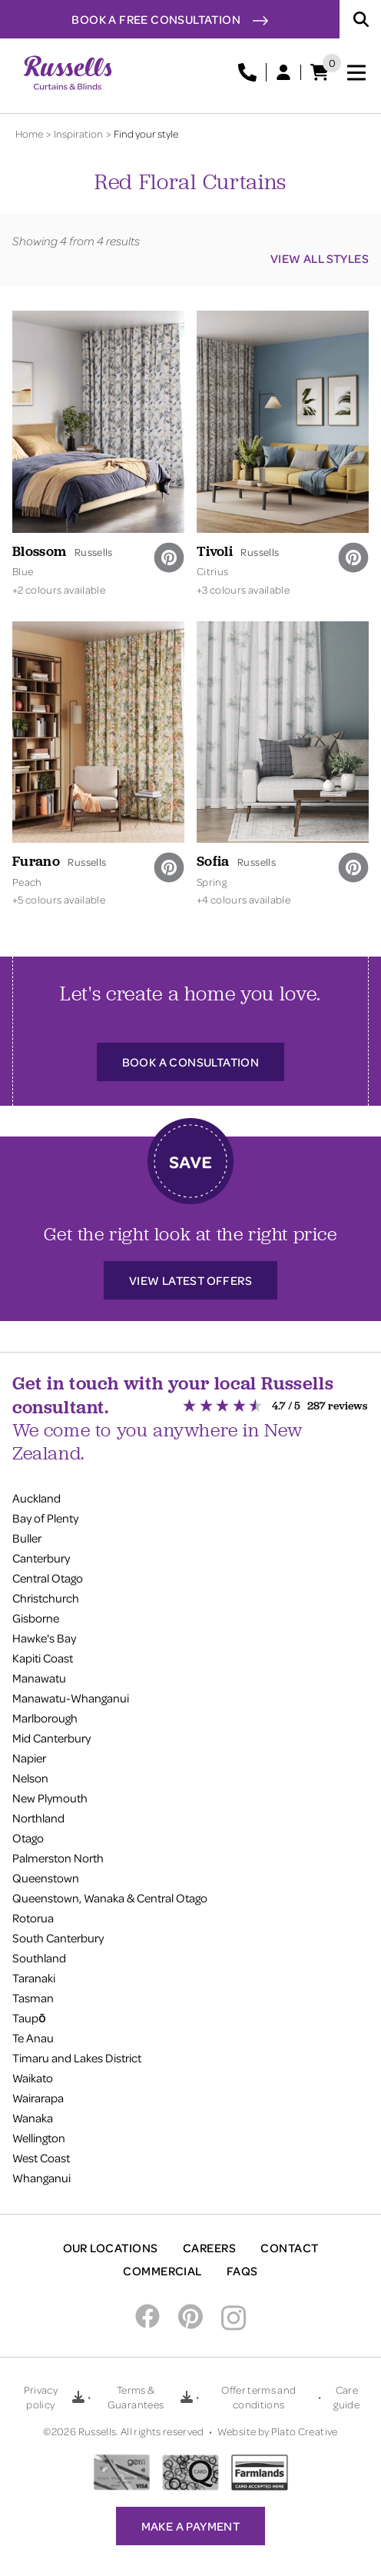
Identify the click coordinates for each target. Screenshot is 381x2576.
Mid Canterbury (51, 1738)
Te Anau (33, 2037)
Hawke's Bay (44, 1638)
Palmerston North (58, 1857)
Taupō (29, 2017)
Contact (289, 2247)
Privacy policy (41, 2397)
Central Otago (47, 1578)
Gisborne (35, 1618)
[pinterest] (169, 557)
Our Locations (110, 2247)
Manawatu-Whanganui (70, 1698)
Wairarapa (38, 2097)
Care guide (346, 2397)
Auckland (36, 1498)
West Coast (41, 2157)
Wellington (38, 2137)
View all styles (319, 258)
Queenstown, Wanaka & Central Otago (109, 1897)
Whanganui (41, 2177)
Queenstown (45, 1877)
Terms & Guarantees (136, 2397)
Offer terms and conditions (258, 2397)
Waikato (32, 2077)
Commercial (162, 2270)
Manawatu (39, 1678)
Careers (209, 2247)
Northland (38, 1817)
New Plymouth (50, 1798)
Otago (28, 1837)
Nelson (30, 1778)
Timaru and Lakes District (76, 2057)
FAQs (242, 2270)
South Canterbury (58, 1937)
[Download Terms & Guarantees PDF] (187, 2397)
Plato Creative (304, 2431)
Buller (26, 1538)
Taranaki (33, 1977)
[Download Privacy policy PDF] (78, 2397)
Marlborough (45, 1718)
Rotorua (33, 1917)
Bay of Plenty (45, 1518)
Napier (29, 1758)
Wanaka (32, 2117)
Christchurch (45, 1598)
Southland (39, 1957)
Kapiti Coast (42, 1658)
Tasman (33, 1997)
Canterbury (41, 1558)
